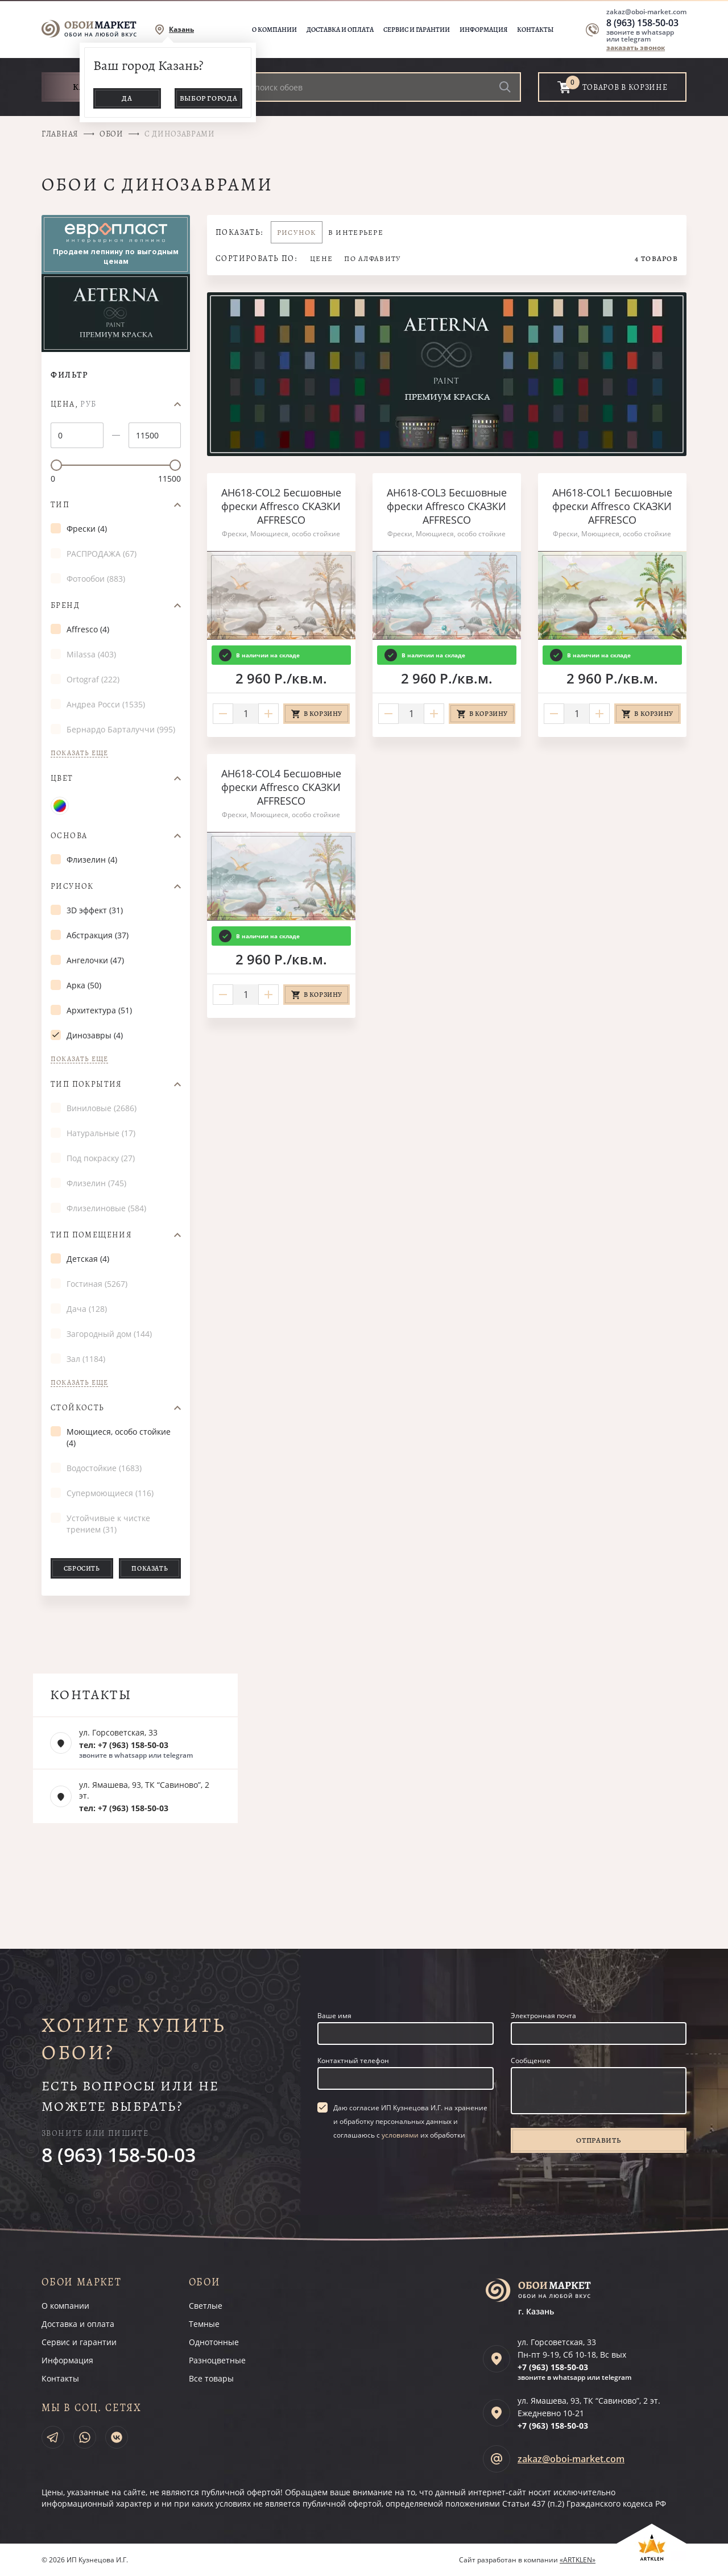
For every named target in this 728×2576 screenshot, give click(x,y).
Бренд (65, 606)
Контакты (535, 29)
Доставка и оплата (340, 29)
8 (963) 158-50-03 (642, 22)
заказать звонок (635, 47)
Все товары (211, 2378)
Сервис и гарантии (416, 29)
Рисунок (72, 887)
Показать (149, 1568)
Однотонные (214, 2342)
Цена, (74, 404)
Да (127, 98)
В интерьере (355, 232)
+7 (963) (553, 2367)
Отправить (598, 2140)
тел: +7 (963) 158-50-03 (123, 1745)
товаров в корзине (625, 87)
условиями (400, 2135)
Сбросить (82, 1568)
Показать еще (79, 753)
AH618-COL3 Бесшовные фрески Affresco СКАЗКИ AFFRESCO (447, 506)
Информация (483, 29)
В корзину (323, 713)
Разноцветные (217, 2360)
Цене (321, 258)
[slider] (56, 465)
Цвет (62, 778)
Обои (111, 134)
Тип (60, 505)
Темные (204, 2323)
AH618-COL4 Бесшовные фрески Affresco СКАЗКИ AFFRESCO (281, 787)
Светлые (205, 2305)
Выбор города (209, 98)
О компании (274, 29)
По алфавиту (372, 258)
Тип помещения (91, 1235)
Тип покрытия (86, 1084)
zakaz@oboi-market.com (646, 11)
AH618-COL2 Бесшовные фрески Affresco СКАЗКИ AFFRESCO (281, 506)
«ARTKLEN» (577, 2560)
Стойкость (78, 1408)
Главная (60, 134)
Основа (69, 836)
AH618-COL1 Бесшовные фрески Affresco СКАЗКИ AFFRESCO (612, 506)
